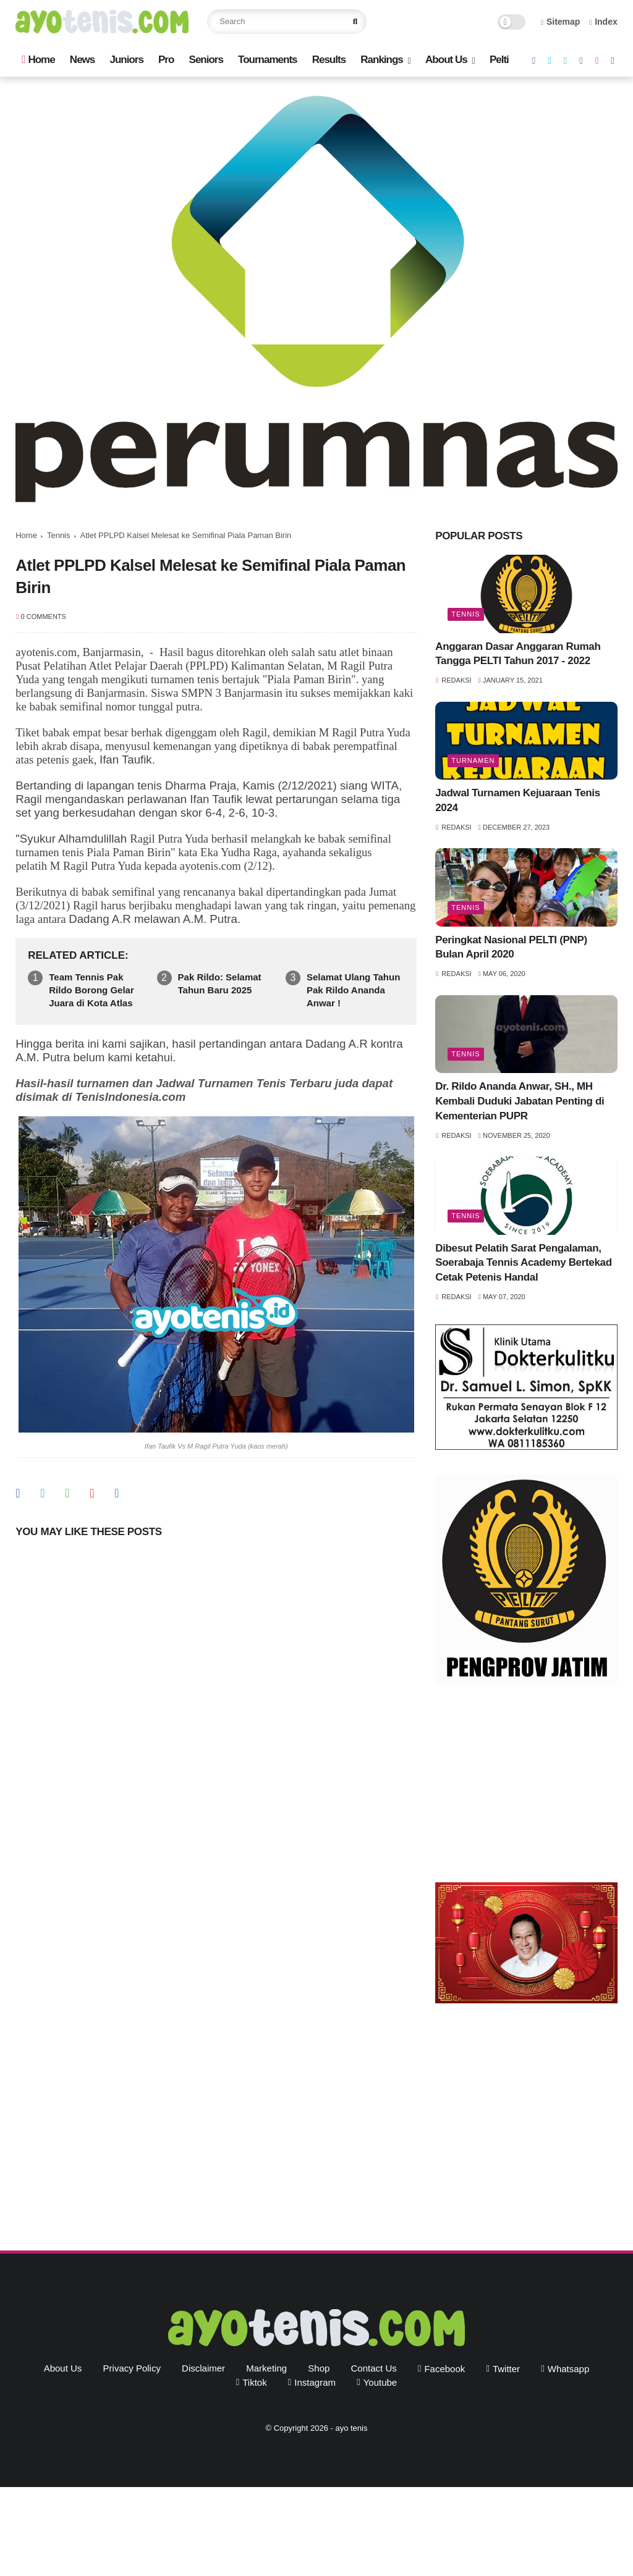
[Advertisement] (526, 1786)
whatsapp (569, 2368)
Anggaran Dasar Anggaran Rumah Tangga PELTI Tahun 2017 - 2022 (517, 654)
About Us (446, 59)
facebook (444, 2368)
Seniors (206, 59)
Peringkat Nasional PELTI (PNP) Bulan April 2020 (511, 947)
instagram (315, 2382)
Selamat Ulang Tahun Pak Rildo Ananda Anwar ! (353, 990)
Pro (166, 59)
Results (329, 59)
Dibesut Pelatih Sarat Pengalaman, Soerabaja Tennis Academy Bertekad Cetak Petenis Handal (523, 1263)
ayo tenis (351, 2428)
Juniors (126, 59)
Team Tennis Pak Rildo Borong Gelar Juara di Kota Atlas (91, 990)
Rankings (381, 59)
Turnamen (473, 760)
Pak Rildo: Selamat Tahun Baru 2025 (219, 983)
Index (603, 22)
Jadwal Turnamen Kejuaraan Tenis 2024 (517, 800)
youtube (380, 2382)
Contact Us (374, 2368)
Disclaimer (203, 2368)
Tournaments (267, 59)
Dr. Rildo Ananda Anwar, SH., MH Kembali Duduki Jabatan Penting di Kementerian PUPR (519, 1101)
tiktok (254, 2382)
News (82, 59)
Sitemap (560, 22)
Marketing (266, 2368)
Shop (318, 2368)
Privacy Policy (132, 2368)
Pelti (499, 59)
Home (38, 59)
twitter (506, 2368)
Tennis (58, 535)
